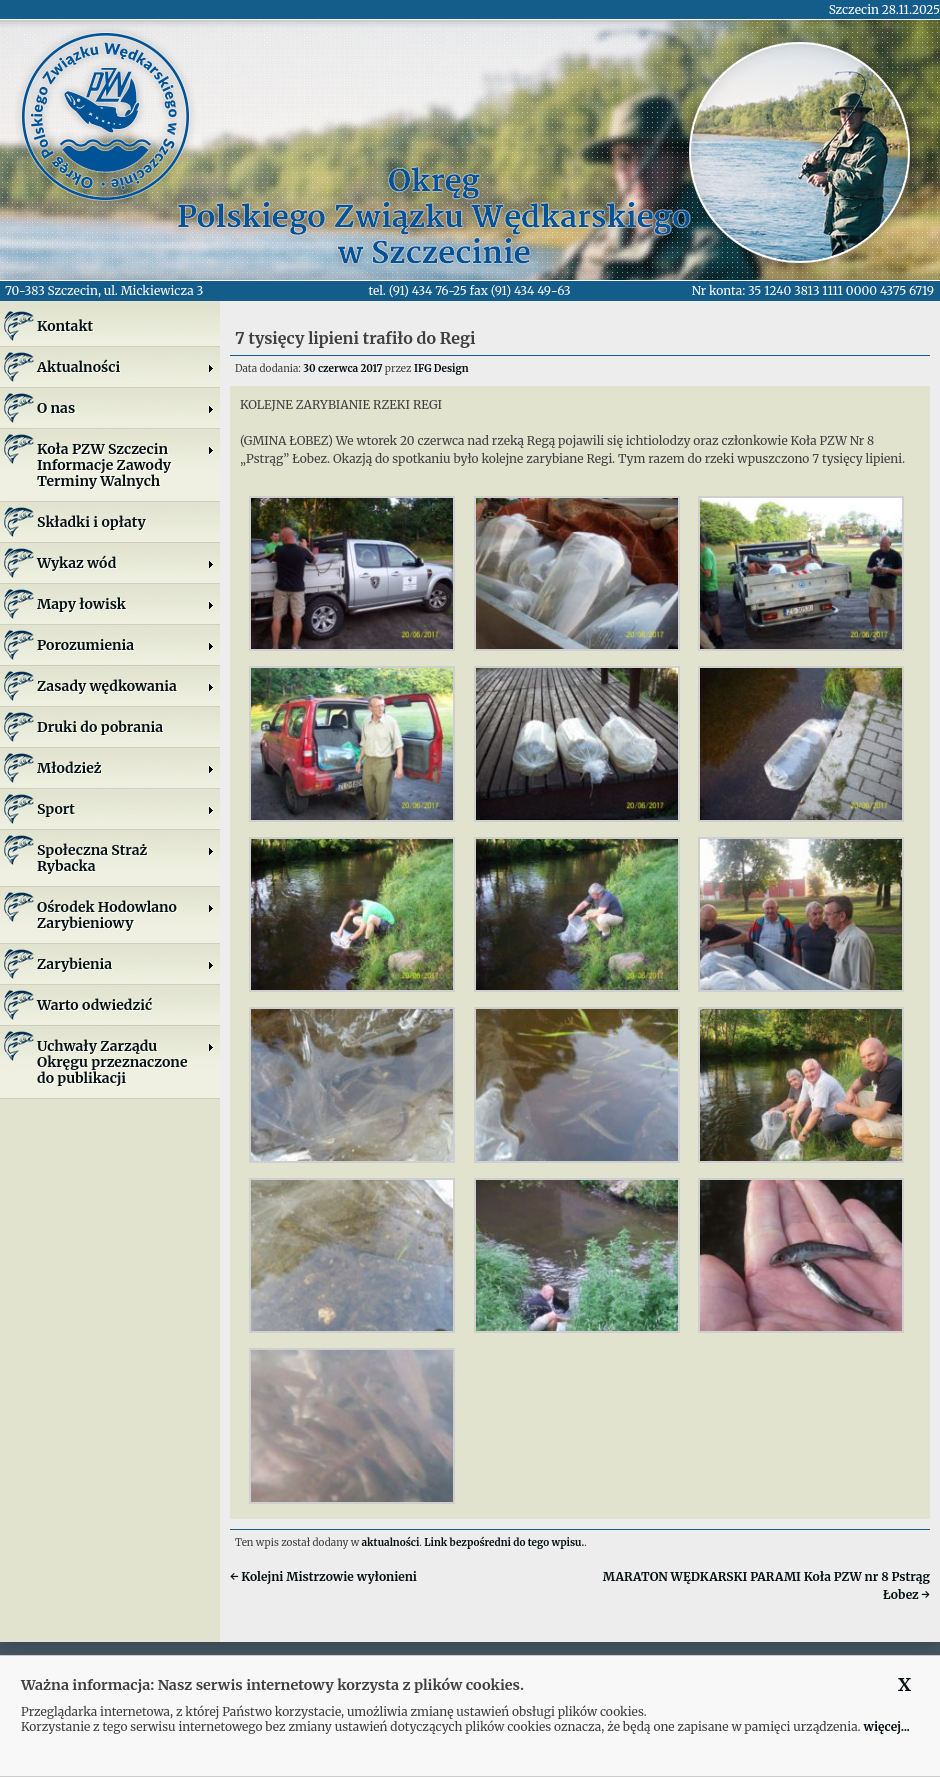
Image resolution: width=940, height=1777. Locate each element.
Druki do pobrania (100, 727)
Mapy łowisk (126, 604)
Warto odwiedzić (94, 1005)
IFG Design (441, 368)
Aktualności (126, 367)
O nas (126, 408)
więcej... (886, 1726)
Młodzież (126, 768)
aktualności (391, 1542)
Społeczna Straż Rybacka (126, 858)
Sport (126, 809)
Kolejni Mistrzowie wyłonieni (323, 1576)
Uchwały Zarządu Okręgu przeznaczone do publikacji (126, 1062)
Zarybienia (126, 964)
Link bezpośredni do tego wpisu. (504, 1542)
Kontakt (65, 326)
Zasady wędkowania (126, 686)
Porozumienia (126, 645)
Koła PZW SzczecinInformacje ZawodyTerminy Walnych (126, 465)
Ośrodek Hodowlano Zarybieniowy (126, 915)
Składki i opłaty (91, 522)
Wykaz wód (126, 563)
